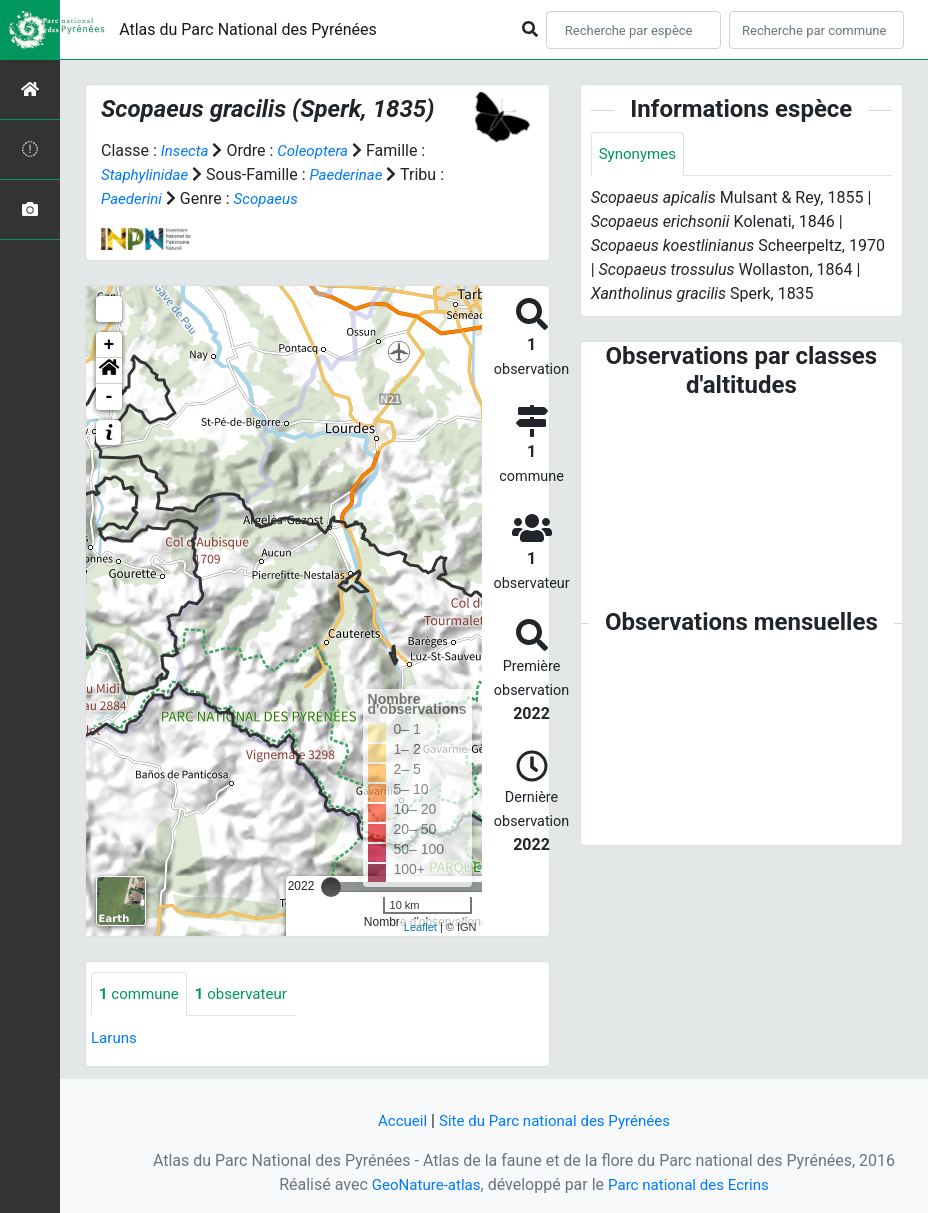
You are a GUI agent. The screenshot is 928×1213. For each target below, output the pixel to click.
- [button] (109, 397)
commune (141, 994)
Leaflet (420, 927)
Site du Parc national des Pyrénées (556, 1120)
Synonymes (640, 154)
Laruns (115, 1039)
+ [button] (109, 345)
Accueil (395, 1120)
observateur (249, 994)
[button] (109, 371)
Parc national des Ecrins (691, 1184)
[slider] (331, 887)
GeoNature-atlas (421, 1184)
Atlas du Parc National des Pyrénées (248, 29)
